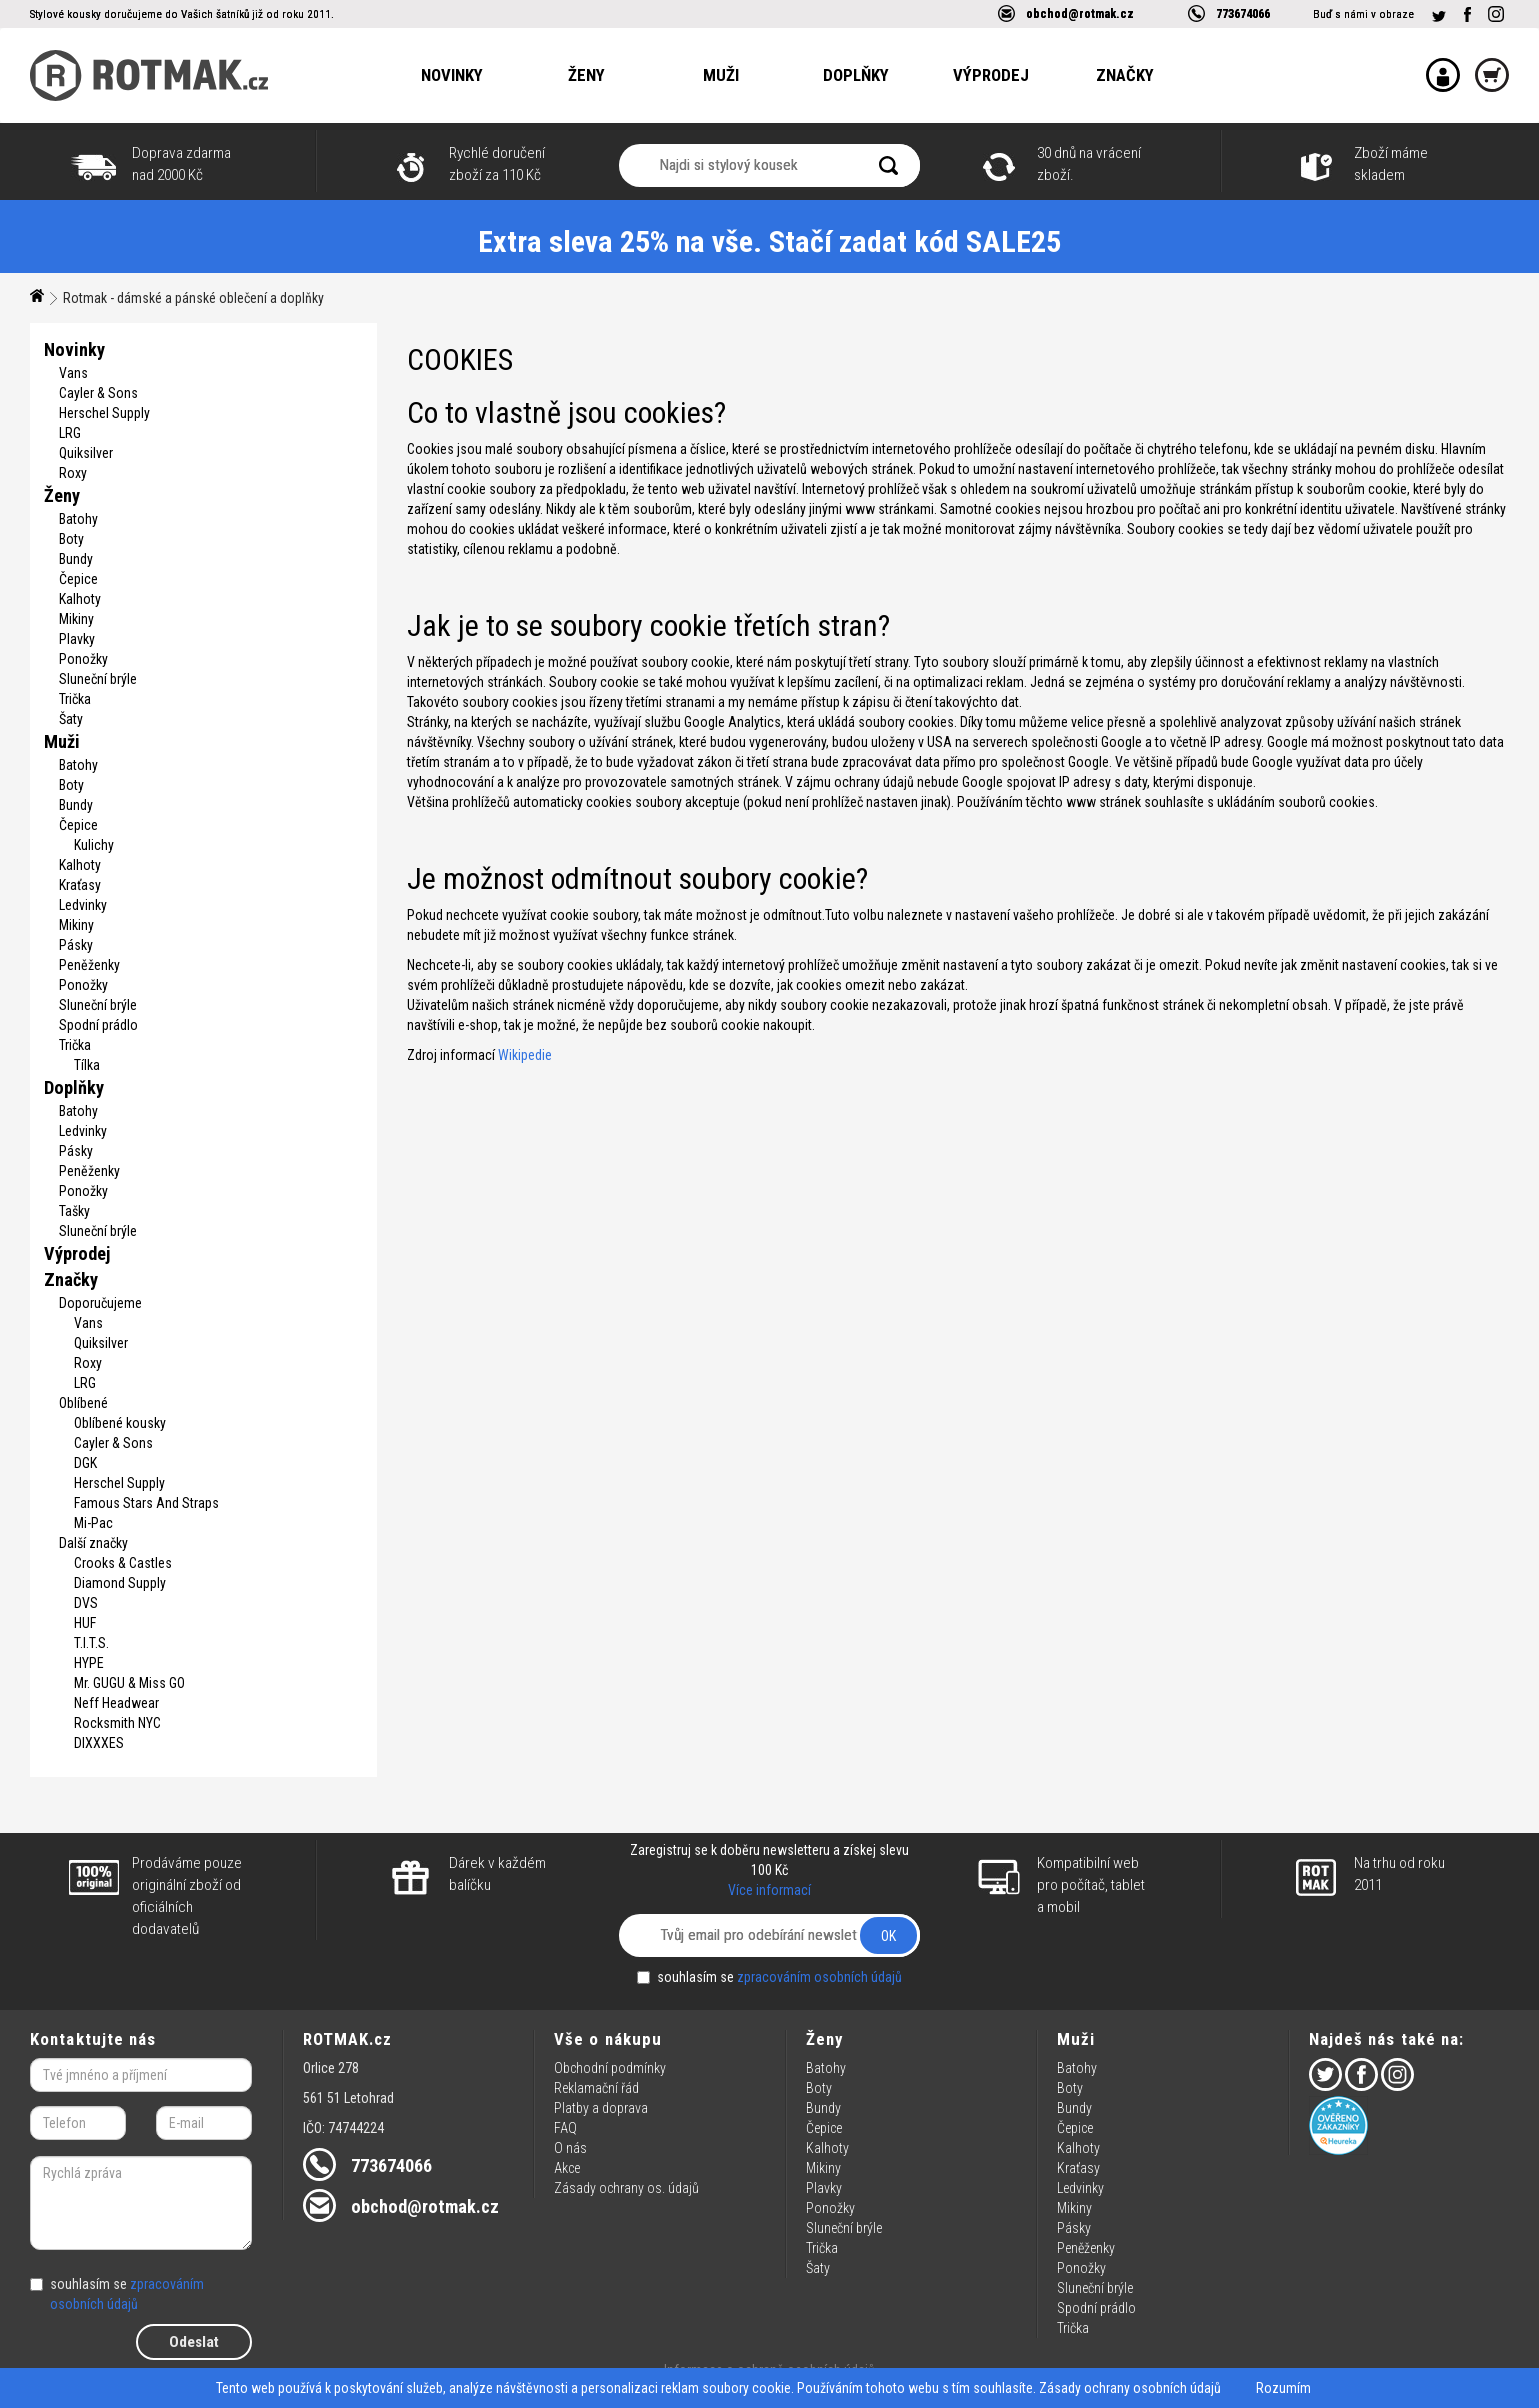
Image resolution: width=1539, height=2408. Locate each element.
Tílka (87, 1065)
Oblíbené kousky (120, 1423)
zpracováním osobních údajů (819, 1977)
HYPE (89, 1663)
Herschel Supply (104, 413)
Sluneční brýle (98, 679)
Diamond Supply (120, 1583)
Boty (71, 539)
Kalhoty (80, 599)
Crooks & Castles (123, 1563)
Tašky (74, 1211)
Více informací (769, 1890)
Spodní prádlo (98, 1025)
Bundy (76, 559)
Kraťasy (80, 885)
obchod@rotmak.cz (1080, 13)
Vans (73, 373)
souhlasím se (769, 1977)
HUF (85, 1623)
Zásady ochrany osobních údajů (1130, 2388)
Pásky (76, 945)
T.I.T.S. (91, 1643)
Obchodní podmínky (610, 2068)
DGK (85, 1463)
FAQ (565, 2128)
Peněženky (89, 965)
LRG (70, 433)
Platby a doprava (601, 2108)
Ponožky (83, 659)
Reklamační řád (596, 2088)
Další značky (93, 1543)
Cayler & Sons (98, 393)
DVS (86, 1603)
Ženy (586, 75)
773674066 (1243, 13)
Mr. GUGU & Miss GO (129, 1683)
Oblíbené (83, 1403)
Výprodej (991, 75)
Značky (1125, 75)
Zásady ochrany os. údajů (626, 2188)
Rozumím (1283, 2388)
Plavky (77, 639)
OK (888, 1936)
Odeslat (194, 2342)
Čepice (78, 579)
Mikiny (76, 619)
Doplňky (856, 75)
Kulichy (94, 845)
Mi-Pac (93, 1523)
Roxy (73, 473)
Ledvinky (83, 905)
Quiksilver (86, 453)
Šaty (71, 719)
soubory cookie (746, 2388)
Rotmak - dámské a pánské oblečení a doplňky (193, 298)
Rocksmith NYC (117, 1723)
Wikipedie (525, 1055)
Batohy (78, 519)
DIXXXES (99, 1743)
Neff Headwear (116, 1703)
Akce (567, 2168)
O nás (570, 2148)
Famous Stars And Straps (146, 1503)
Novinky (452, 75)
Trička (75, 699)
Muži (721, 75)
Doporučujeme (100, 1303)
